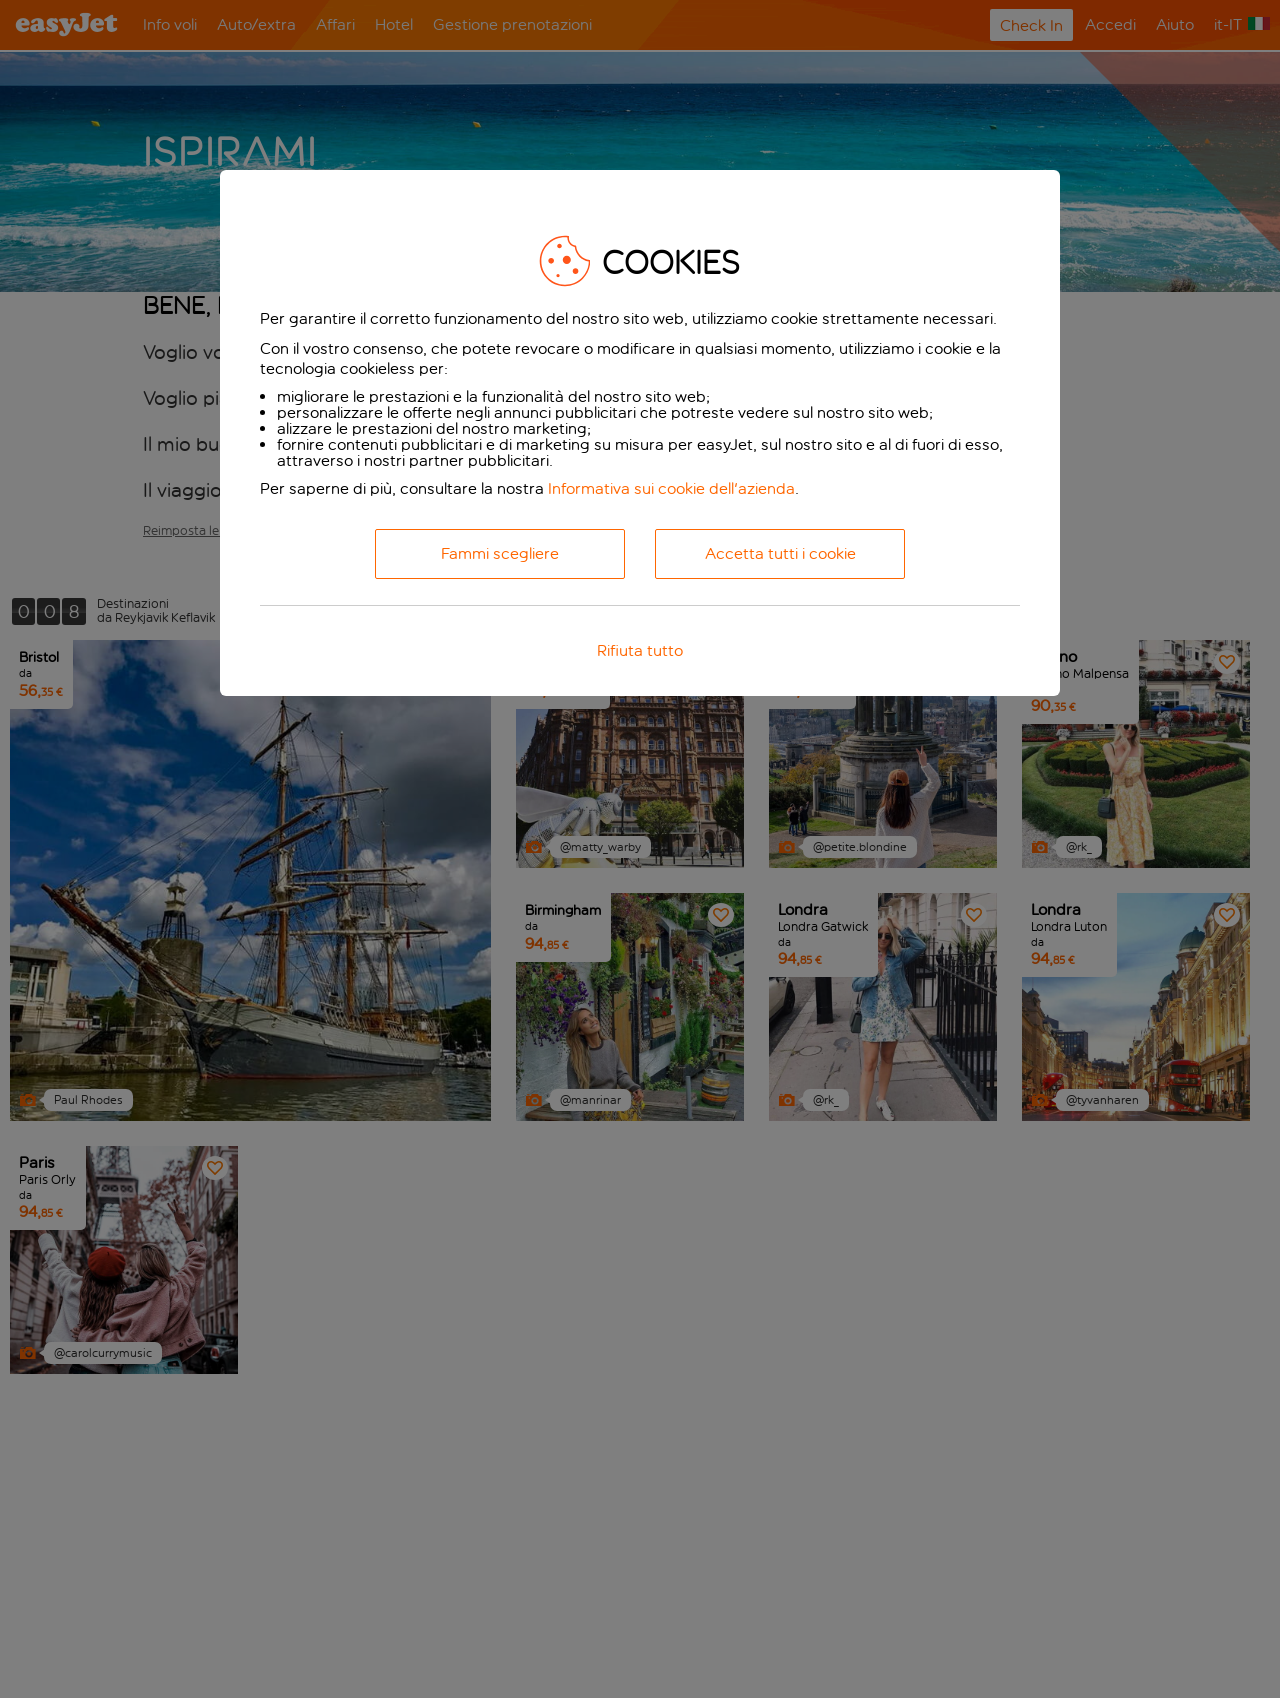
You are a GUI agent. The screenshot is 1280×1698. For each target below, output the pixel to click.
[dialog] (640, 433)
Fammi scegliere (500, 553)
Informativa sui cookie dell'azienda (671, 488)
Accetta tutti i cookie (780, 553)
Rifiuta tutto (640, 650)
